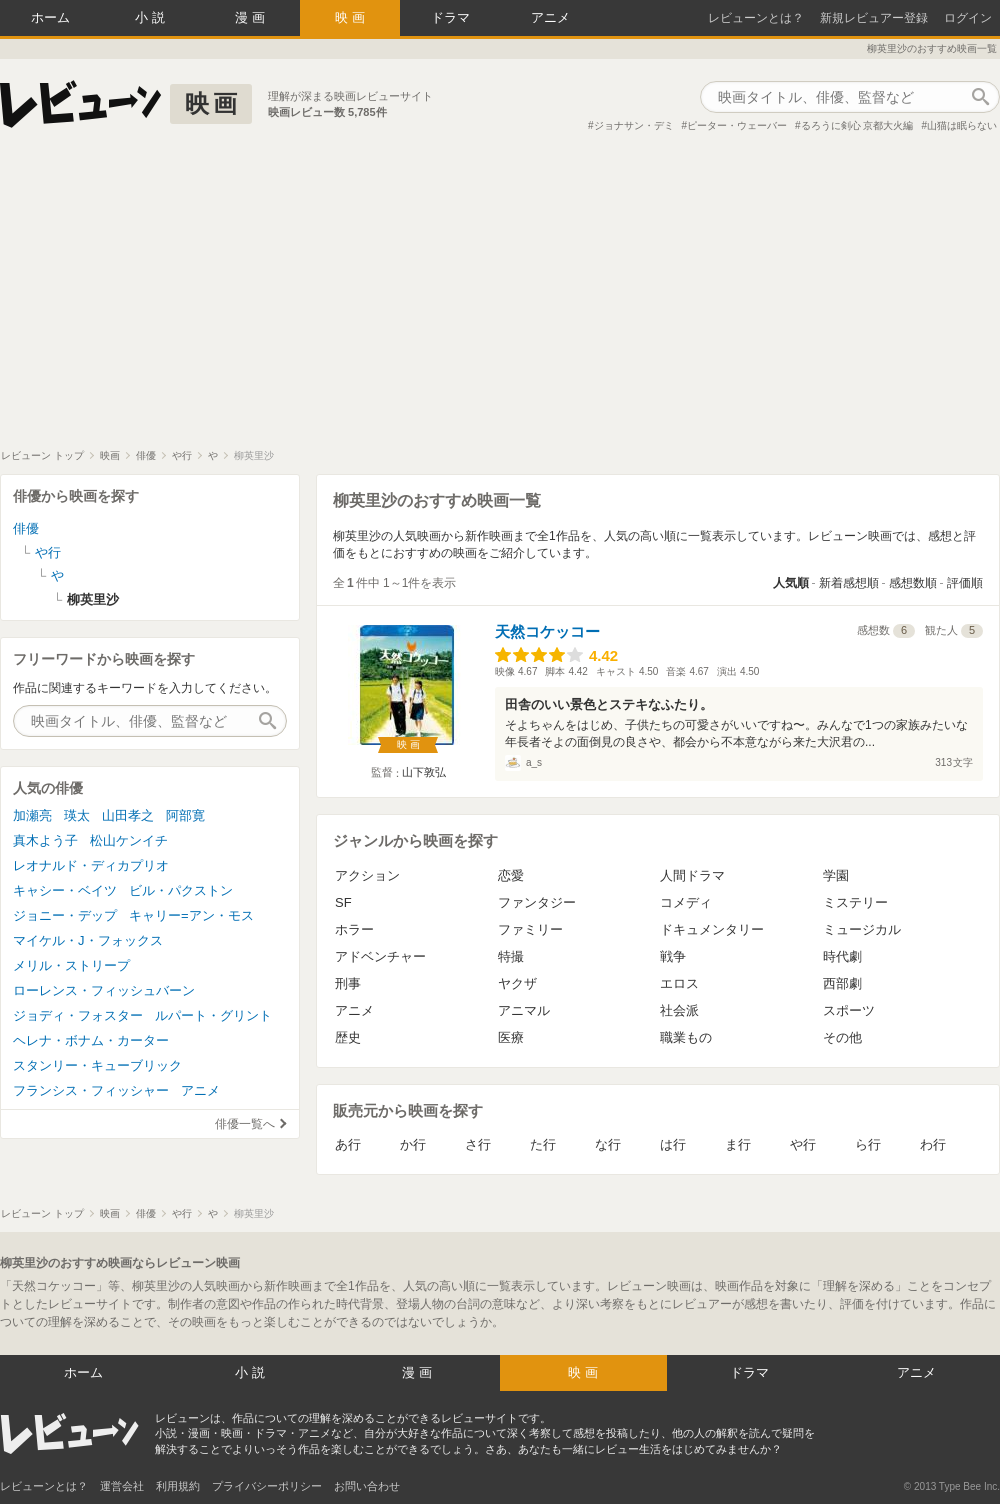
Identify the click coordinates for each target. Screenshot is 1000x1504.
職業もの (686, 1037)
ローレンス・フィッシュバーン (104, 990)
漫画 (252, 17)
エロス (679, 983)
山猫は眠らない (962, 125)
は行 (673, 1144)
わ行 (933, 1144)
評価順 (965, 583)
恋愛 (511, 875)
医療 (511, 1037)
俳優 (26, 528)
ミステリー (855, 902)
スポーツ (849, 1010)
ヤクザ (517, 983)
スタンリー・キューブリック (97, 1065)
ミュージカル (862, 929)
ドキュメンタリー (712, 929)
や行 (803, 1144)
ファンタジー (537, 902)
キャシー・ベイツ (65, 890)
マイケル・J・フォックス (88, 940)
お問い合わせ (367, 1486)
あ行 (348, 1144)
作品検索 (980, 97)
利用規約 (178, 1486)
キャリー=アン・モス (191, 915)
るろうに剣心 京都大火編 (857, 125)
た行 (543, 1144)
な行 (608, 1144)
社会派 (679, 1010)
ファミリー (530, 929)
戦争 (673, 956)
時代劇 (842, 956)
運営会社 (122, 1486)
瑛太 (77, 815)
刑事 (348, 983)
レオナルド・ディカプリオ (91, 865)
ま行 (738, 1144)
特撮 (511, 956)
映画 (352, 17)
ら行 (868, 1144)
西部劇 (842, 983)
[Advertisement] (500, 299)
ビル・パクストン (181, 890)
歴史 (348, 1037)
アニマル (524, 1010)
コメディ (686, 902)
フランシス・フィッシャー (91, 1090)
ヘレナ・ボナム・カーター (91, 1040)
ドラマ (450, 17)
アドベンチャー (380, 956)
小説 (152, 17)
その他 (842, 1037)
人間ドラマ (692, 875)
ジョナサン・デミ (634, 125)
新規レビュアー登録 (874, 18)
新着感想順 (849, 583)
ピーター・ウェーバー (737, 125)
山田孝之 (128, 815)
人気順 (791, 583)
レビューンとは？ (756, 18)
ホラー (354, 929)
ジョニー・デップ (65, 915)
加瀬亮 (32, 815)
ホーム (50, 17)
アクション (367, 875)
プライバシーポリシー (267, 1486)
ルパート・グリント (213, 1015)
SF (343, 902)
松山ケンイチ (129, 840)
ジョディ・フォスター (78, 1015)
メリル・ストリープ (71, 965)
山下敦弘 (424, 772)
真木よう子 (45, 840)
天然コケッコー (547, 631)
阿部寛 (185, 815)
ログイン (968, 18)
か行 (413, 1144)
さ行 (478, 1144)
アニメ (550, 17)
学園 (836, 875)
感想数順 (913, 583)
